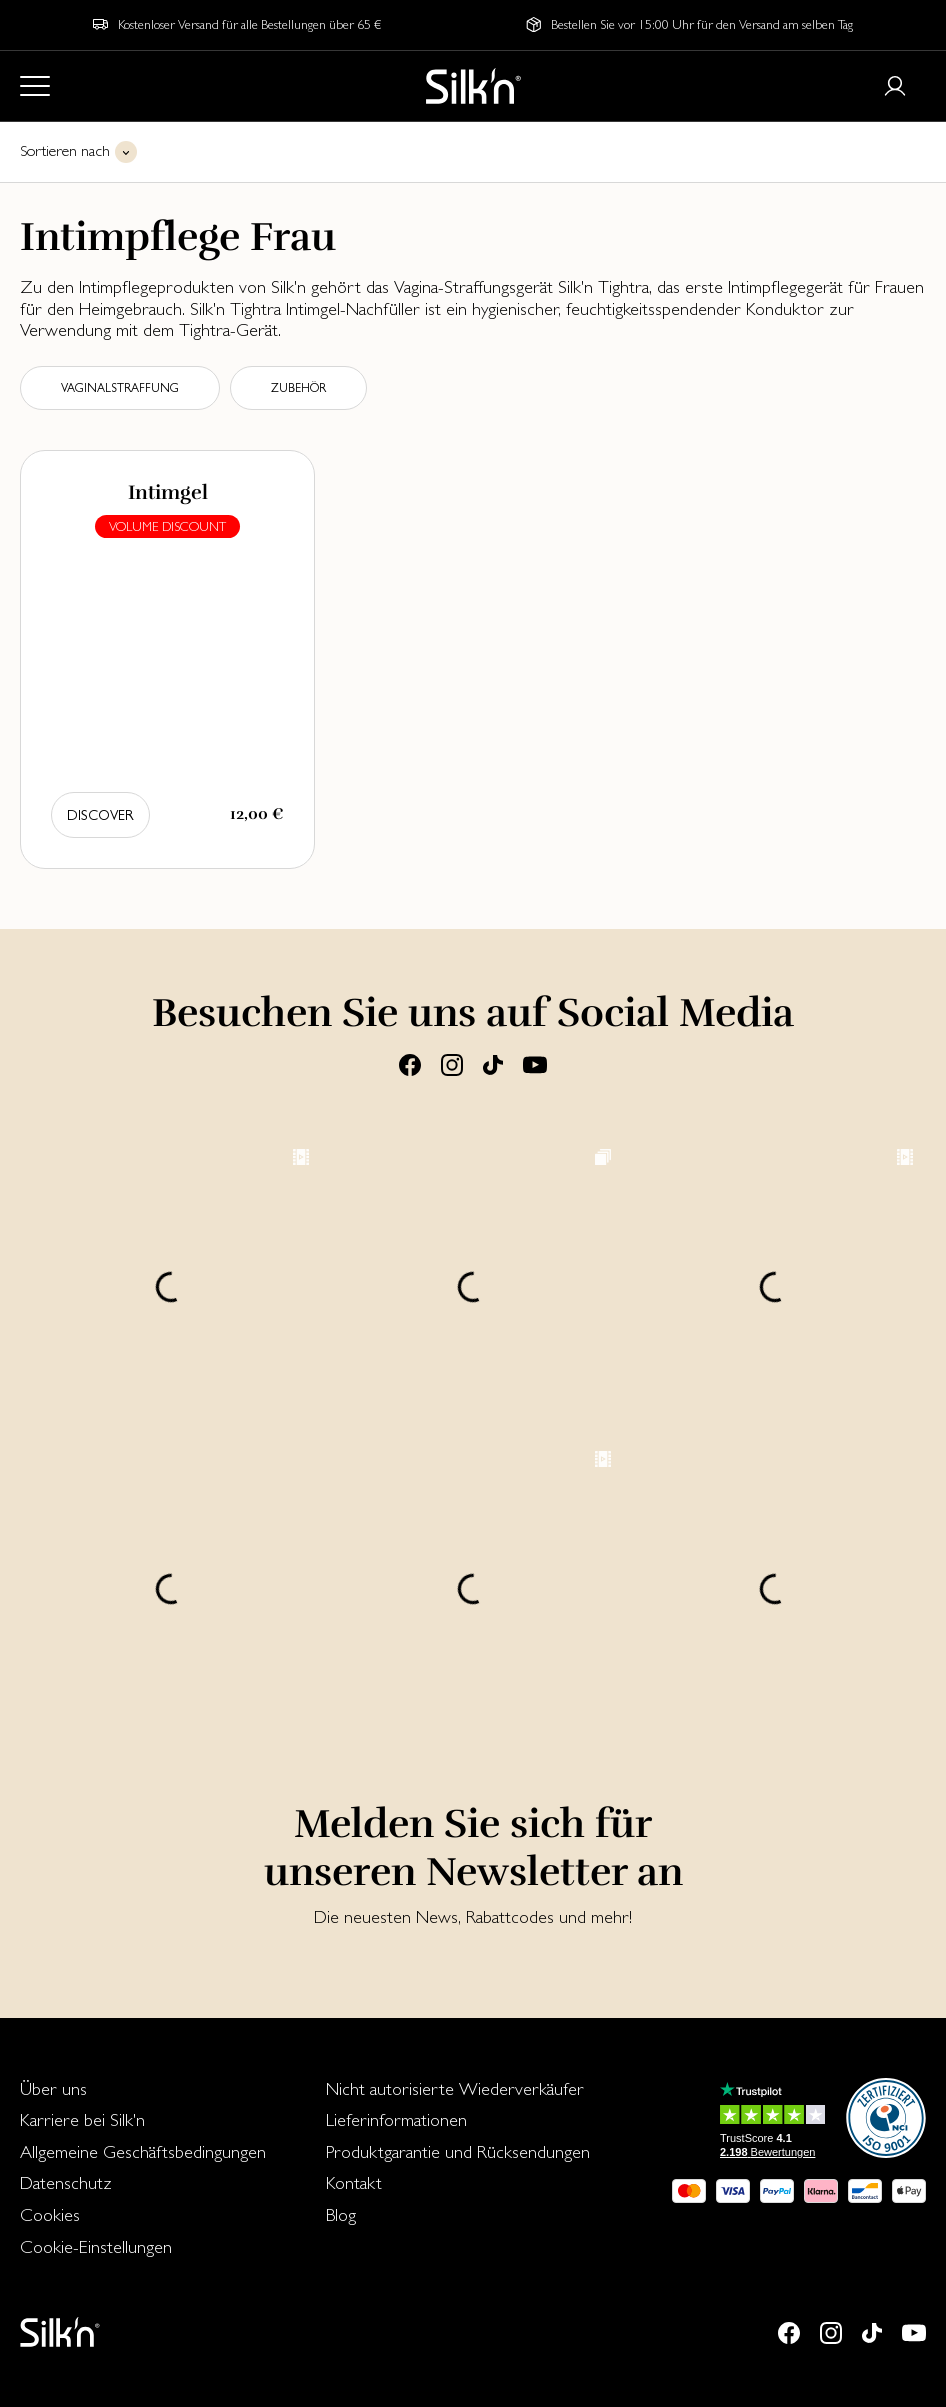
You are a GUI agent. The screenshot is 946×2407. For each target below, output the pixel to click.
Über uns (53, 2088)
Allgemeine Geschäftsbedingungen (143, 2151)
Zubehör (298, 388)
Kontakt (354, 2182)
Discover (100, 815)
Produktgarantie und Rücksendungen (458, 2151)
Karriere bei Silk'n (82, 2119)
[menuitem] (143, 2089)
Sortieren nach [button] (65, 150)
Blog (341, 2214)
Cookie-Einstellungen (96, 2246)
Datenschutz (66, 2182)
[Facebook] (410, 1064)
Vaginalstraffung (120, 388)
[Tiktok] (493, 1064)
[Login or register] (895, 86)
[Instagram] (452, 1064)
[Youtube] (535, 1064)
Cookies (50, 2214)
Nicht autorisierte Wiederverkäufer (455, 2088)
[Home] (473, 86)
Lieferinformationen (396, 2119)
